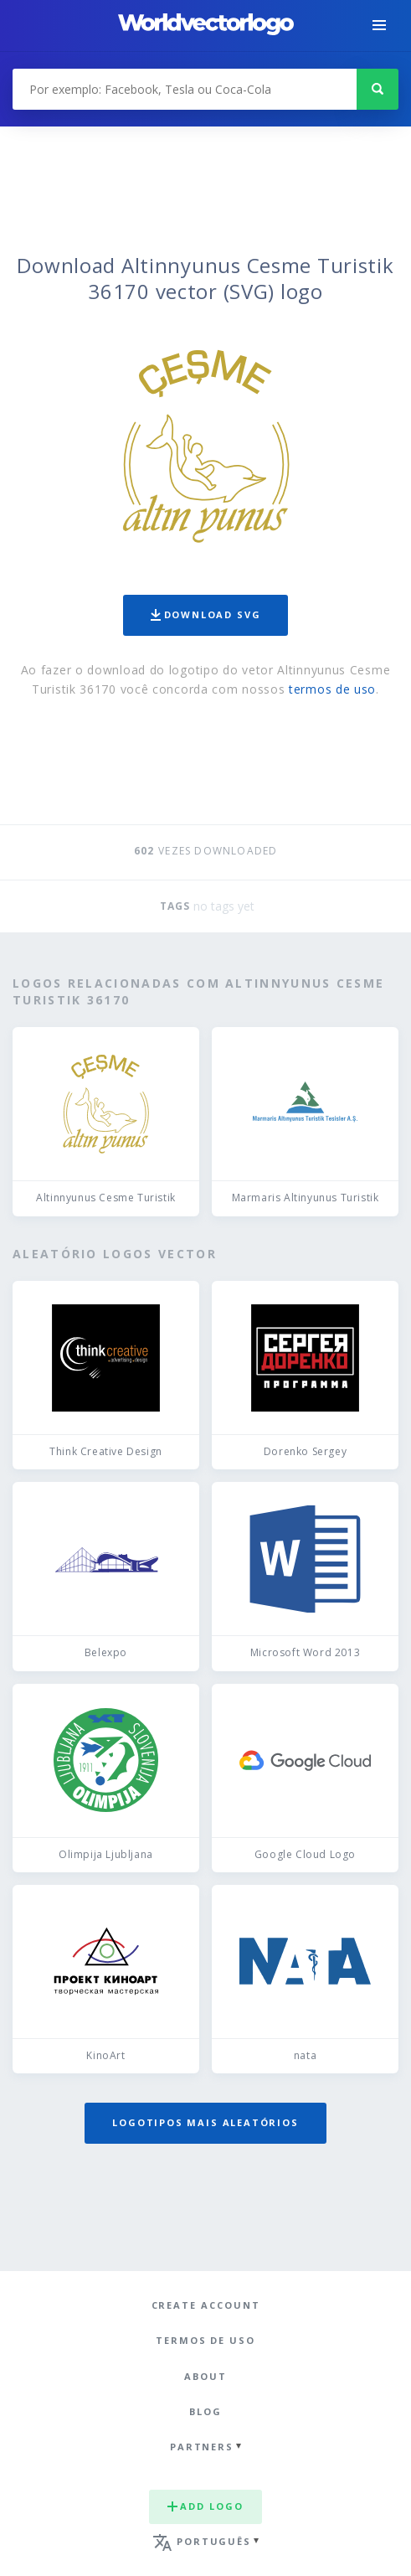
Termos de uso (205, 2340)
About (205, 2376)
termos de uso (332, 689)
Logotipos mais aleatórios (205, 2122)
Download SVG (206, 614)
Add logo (205, 2506)
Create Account (206, 2305)
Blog (205, 2411)
